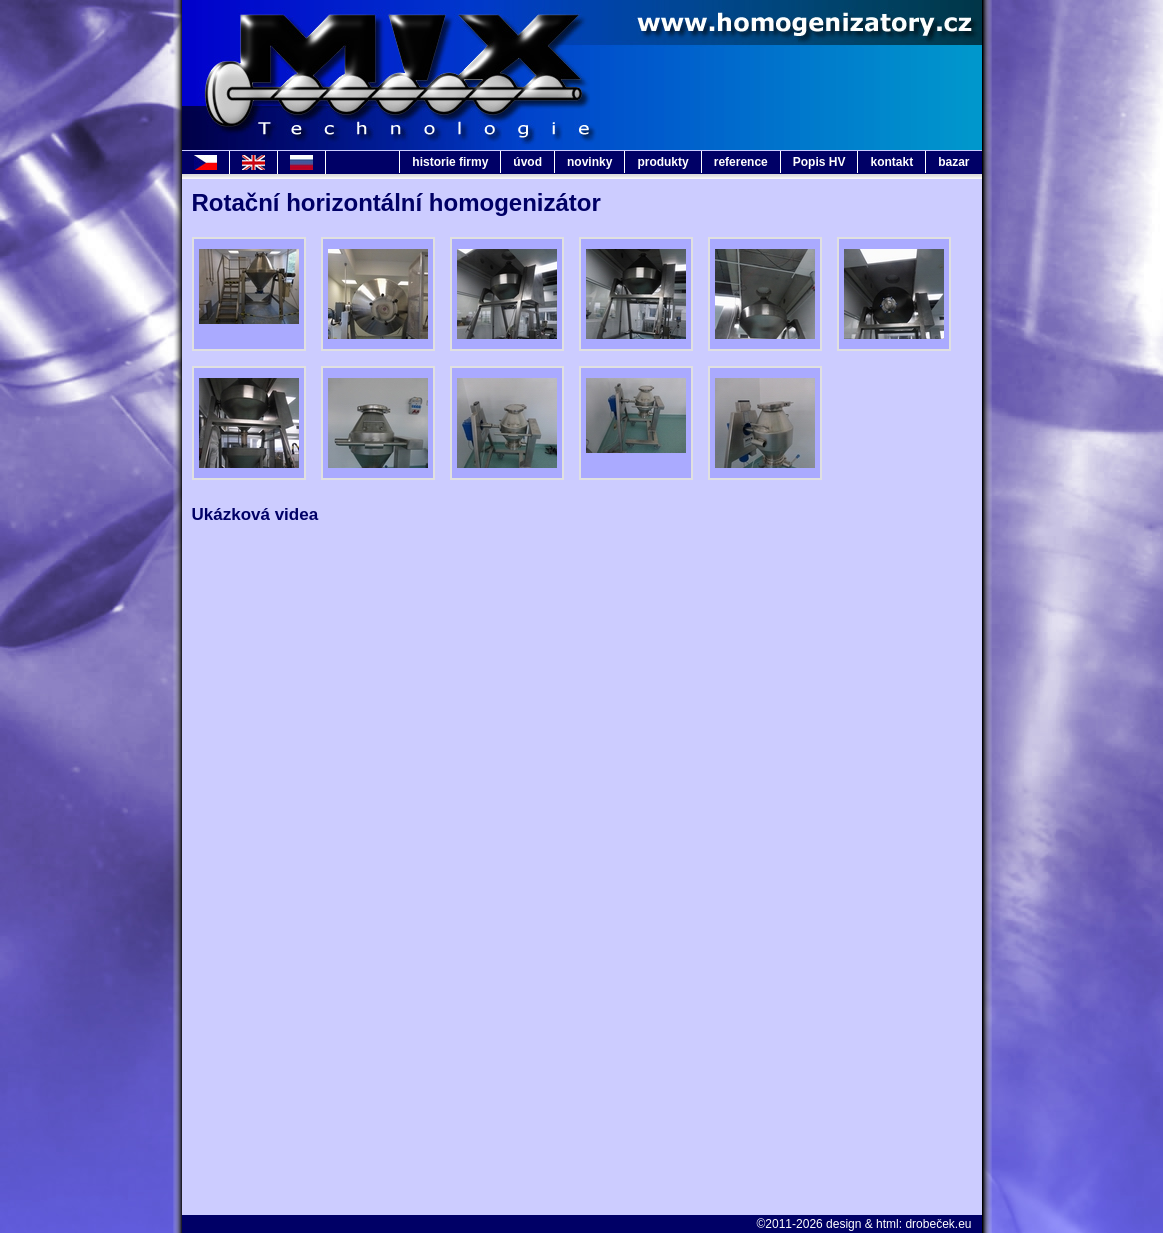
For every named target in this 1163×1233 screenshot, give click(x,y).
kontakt (891, 162)
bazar (953, 162)
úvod (527, 162)
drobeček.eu (938, 1224)
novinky (589, 162)
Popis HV (819, 162)
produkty (662, 162)
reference (741, 162)
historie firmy (450, 162)
